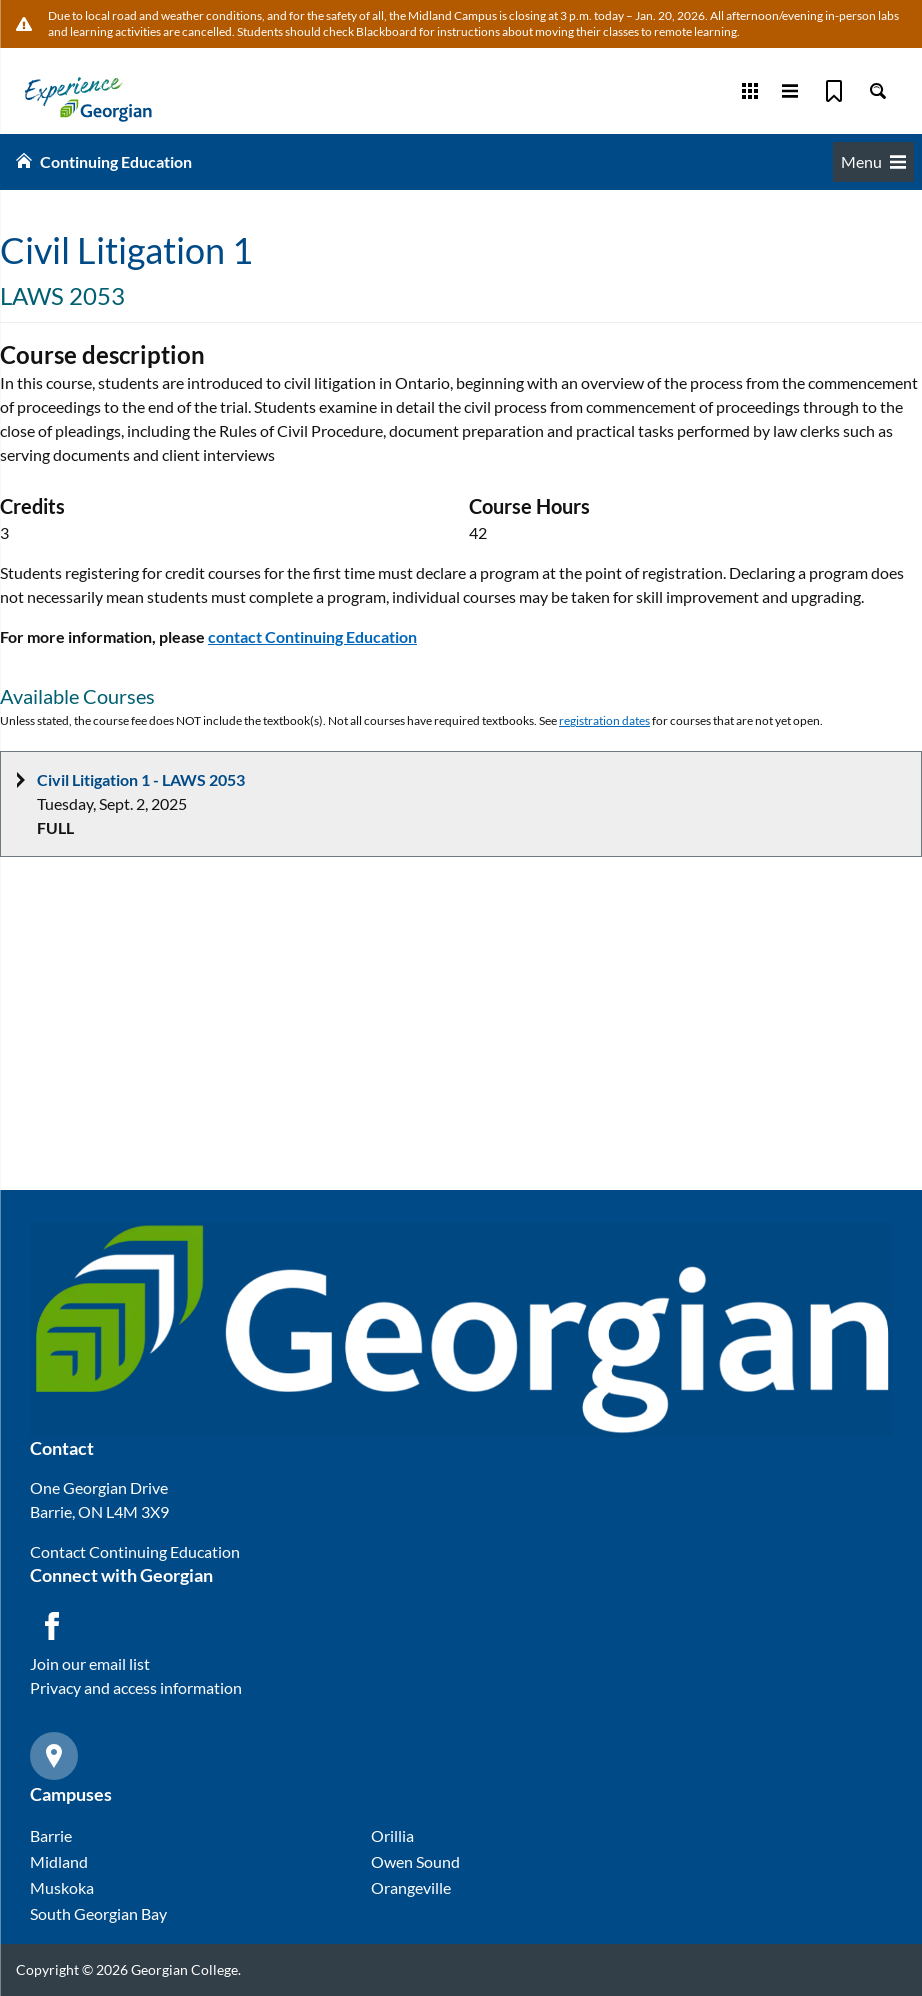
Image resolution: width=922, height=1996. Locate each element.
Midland (59, 1861)
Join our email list (90, 1663)
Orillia (392, 1835)
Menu (873, 161)
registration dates (604, 720)
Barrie (51, 1835)
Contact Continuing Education (135, 1551)
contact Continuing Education (312, 636)
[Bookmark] (834, 91)
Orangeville (411, 1887)
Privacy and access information (136, 1687)
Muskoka (62, 1887)
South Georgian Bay (98, 1913)
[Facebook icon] (52, 1626)
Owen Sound (415, 1861)
